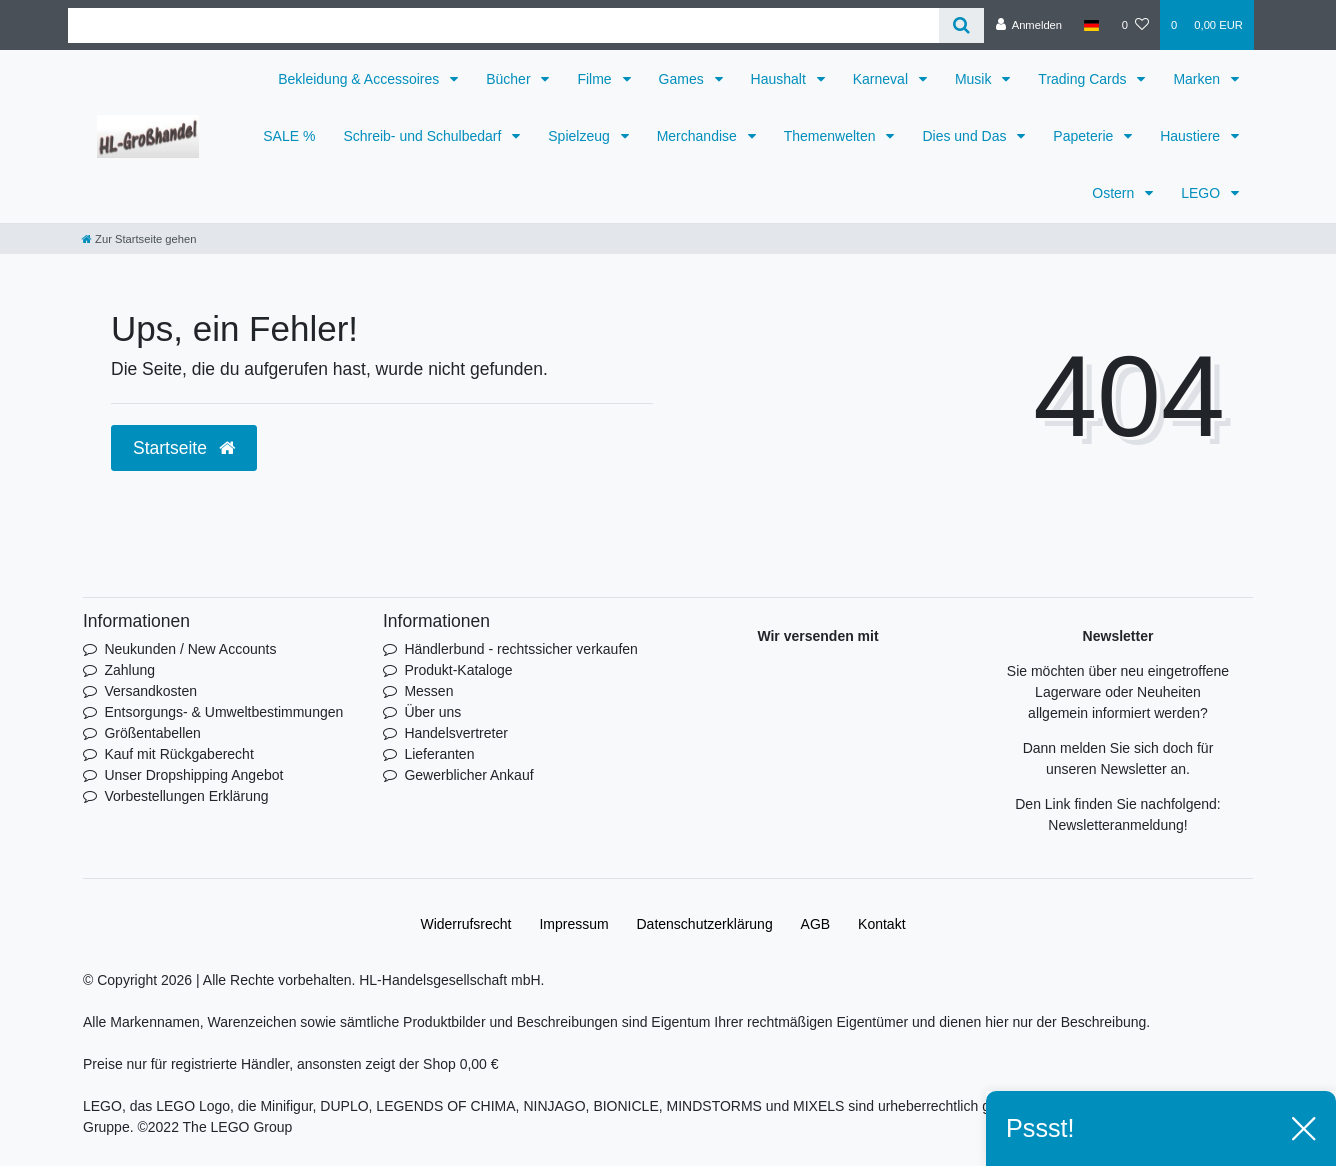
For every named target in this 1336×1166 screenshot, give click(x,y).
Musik (975, 79)
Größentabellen (152, 733)
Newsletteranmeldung (1115, 825)
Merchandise (699, 136)
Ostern (1115, 193)
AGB (816, 924)
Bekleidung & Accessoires (360, 79)
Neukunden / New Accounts (190, 649)
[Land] (1091, 25)
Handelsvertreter (456, 733)
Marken (1198, 79)
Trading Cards (1084, 79)
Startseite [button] (184, 448)
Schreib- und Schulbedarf (424, 136)
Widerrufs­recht (465, 924)
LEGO (1202, 193)
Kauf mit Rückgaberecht (178, 754)
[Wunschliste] (1135, 25)
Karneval (882, 79)
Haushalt (780, 79)
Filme (596, 79)
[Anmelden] (1028, 25)
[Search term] (503, 25)
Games (683, 79)
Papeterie (1085, 136)
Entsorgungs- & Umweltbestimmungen (223, 712)
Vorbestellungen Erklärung (186, 796)
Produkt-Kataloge (458, 670)
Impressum (573, 924)
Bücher (510, 79)
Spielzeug (580, 136)
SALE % (289, 136)
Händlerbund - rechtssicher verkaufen (520, 649)
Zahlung (129, 670)
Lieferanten (439, 754)
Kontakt (881, 924)
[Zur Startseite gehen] (139, 239)
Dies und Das (966, 136)
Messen (428, 691)
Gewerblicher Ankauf (468, 775)
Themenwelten (832, 136)
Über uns (432, 712)
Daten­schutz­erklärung (705, 924)
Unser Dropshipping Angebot (193, 775)
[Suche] (961, 25)
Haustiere (1192, 136)
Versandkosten (150, 691)
